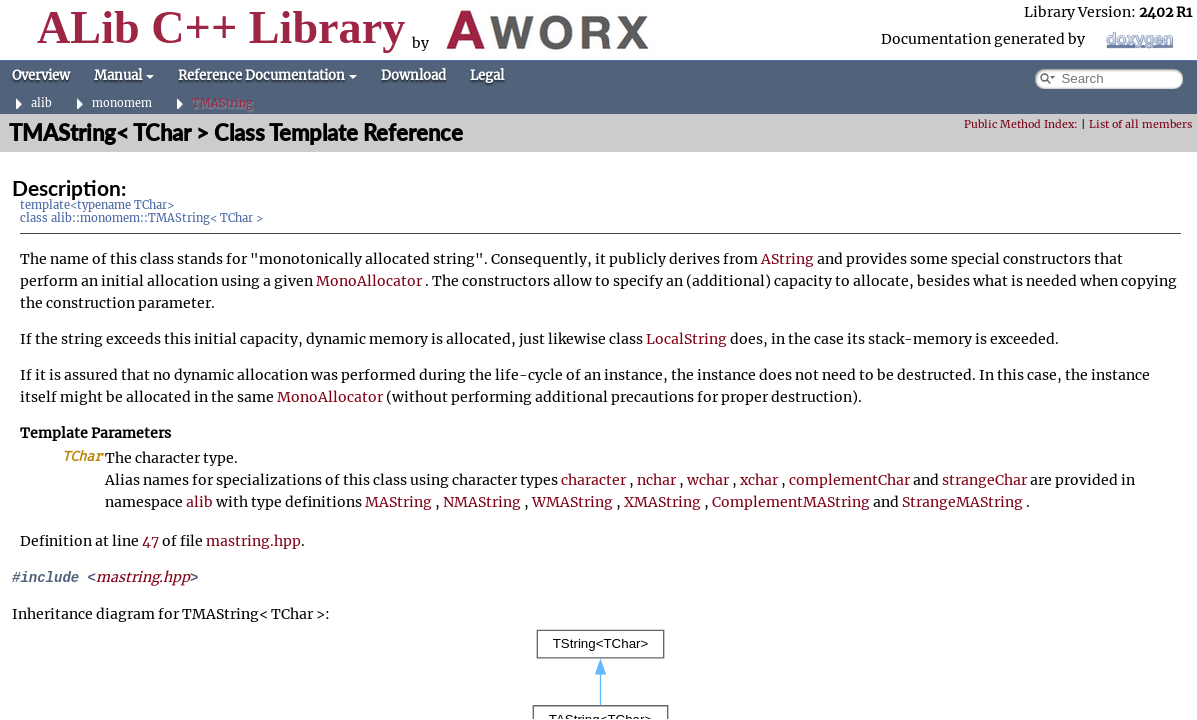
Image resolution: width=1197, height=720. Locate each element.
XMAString (662, 502)
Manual (124, 75)
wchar (708, 480)
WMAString (572, 502)
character (593, 480)
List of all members (1140, 124)
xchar (759, 480)
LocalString (686, 339)
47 (150, 541)
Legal (487, 75)
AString (787, 259)
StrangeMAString (962, 502)
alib (41, 103)
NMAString (482, 502)
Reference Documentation (267, 75)
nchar (656, 480)
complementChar (849, 480)
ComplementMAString (791, 502)
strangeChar (984, 480)
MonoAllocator (369, 281)
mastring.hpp (253, 541)
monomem (122, 103)
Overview (41, 75)
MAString (398, 502)
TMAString (222, 103)
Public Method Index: (1021, 124)
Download (413, 75)
